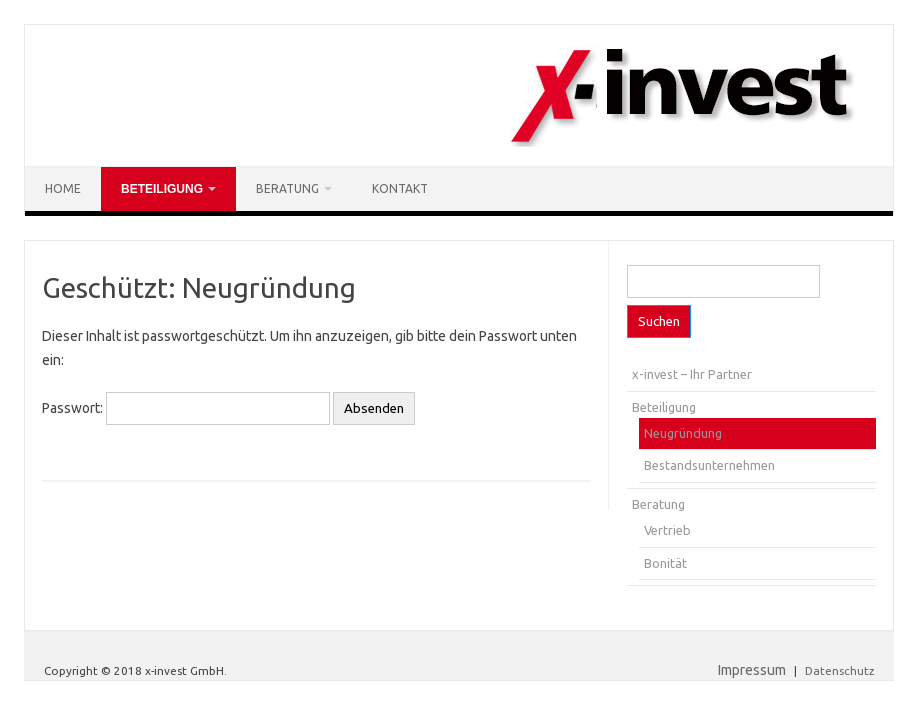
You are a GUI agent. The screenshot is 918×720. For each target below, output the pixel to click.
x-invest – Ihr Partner (692, 374)
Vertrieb (667, 530)
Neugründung (683, 433)
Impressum (752, 670)
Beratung (287, 188)
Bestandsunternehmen (709, 465)
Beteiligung (162, 189)
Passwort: (186, 408)
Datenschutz (839, 670)
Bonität (665, 563)
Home (63, 188)
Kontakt (400, 188)
